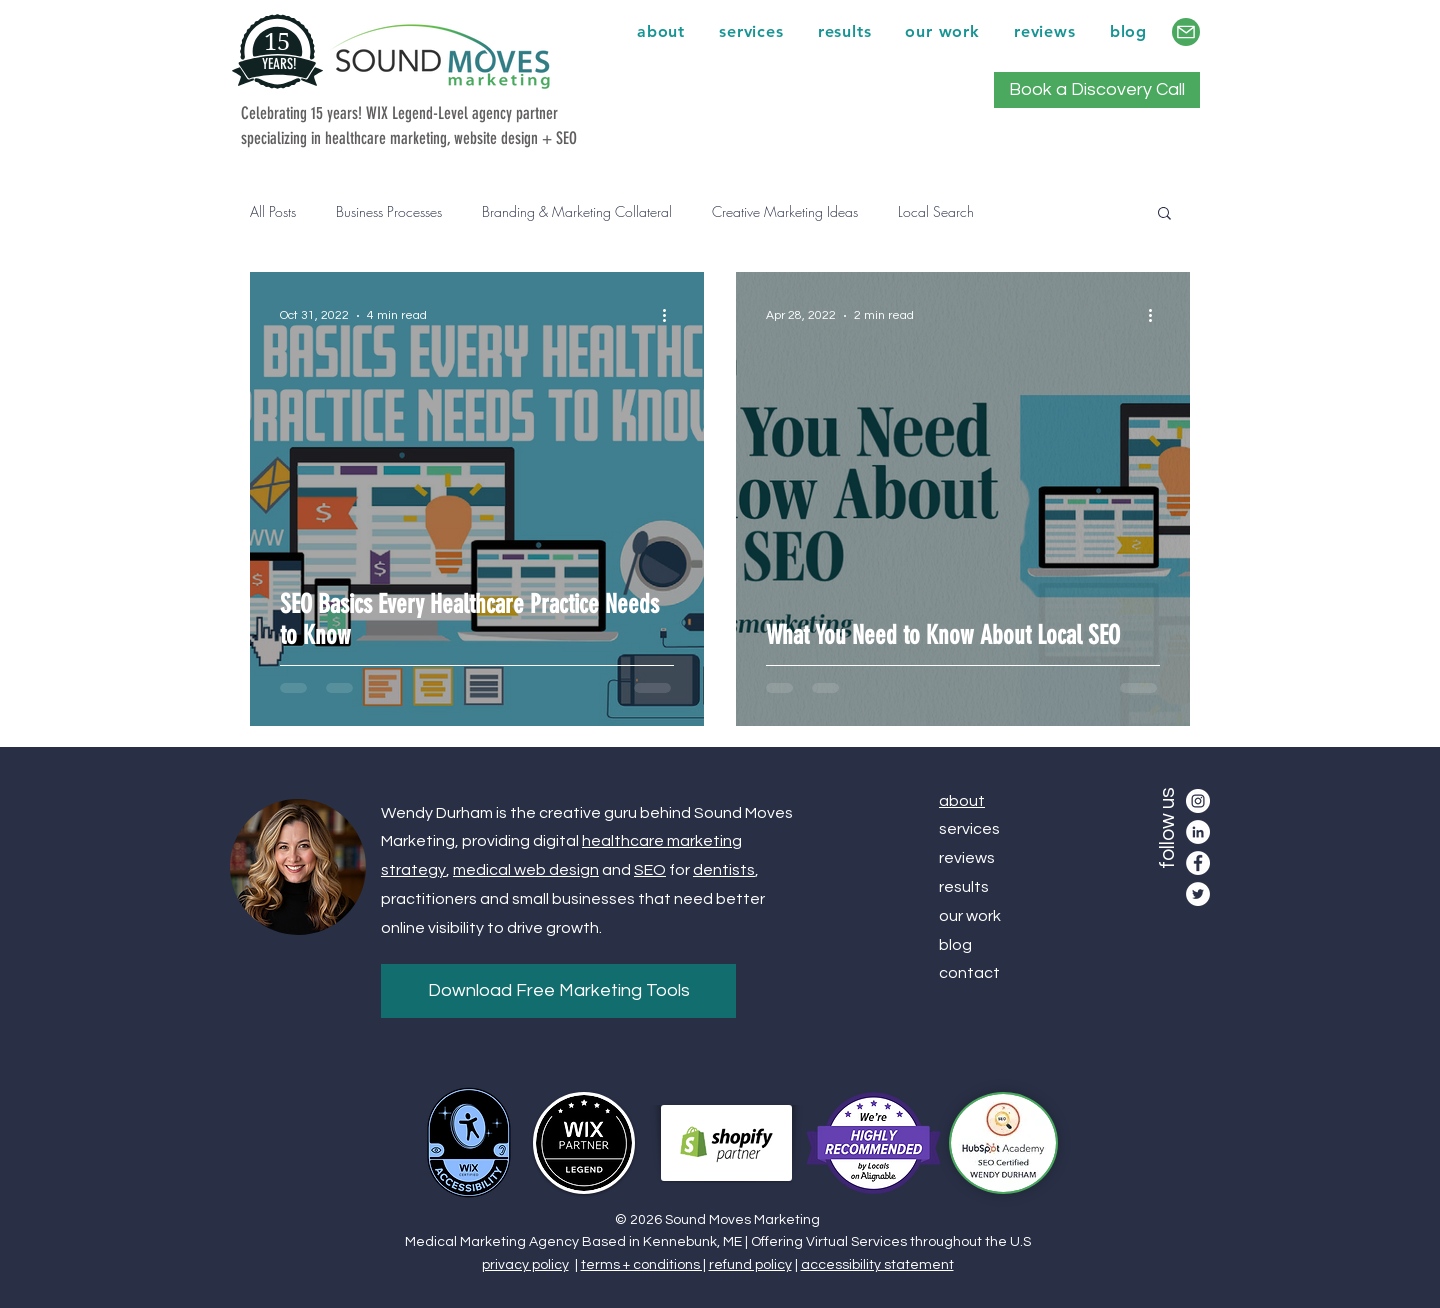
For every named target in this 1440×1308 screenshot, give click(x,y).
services (969, 829)
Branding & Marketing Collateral (577, 211)
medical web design (526, 870)
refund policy (750, 1265)
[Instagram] (1198, 801)
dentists (724, 870)
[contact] (1186, 32)
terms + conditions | (643, 1265)
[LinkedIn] (1198, 832)
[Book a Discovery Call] (1097, 90)
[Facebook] (1198, 863)
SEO (650, 870)
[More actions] (671, 316)
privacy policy (525, 1265)
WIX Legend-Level (417, 113)
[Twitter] (1198, 894)
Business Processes (389, 211)
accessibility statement (877, 1265)
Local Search (936, 211)
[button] (1164, 214)
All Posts (273, 211)
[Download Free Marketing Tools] (558, 991)
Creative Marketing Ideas (785, 211)
